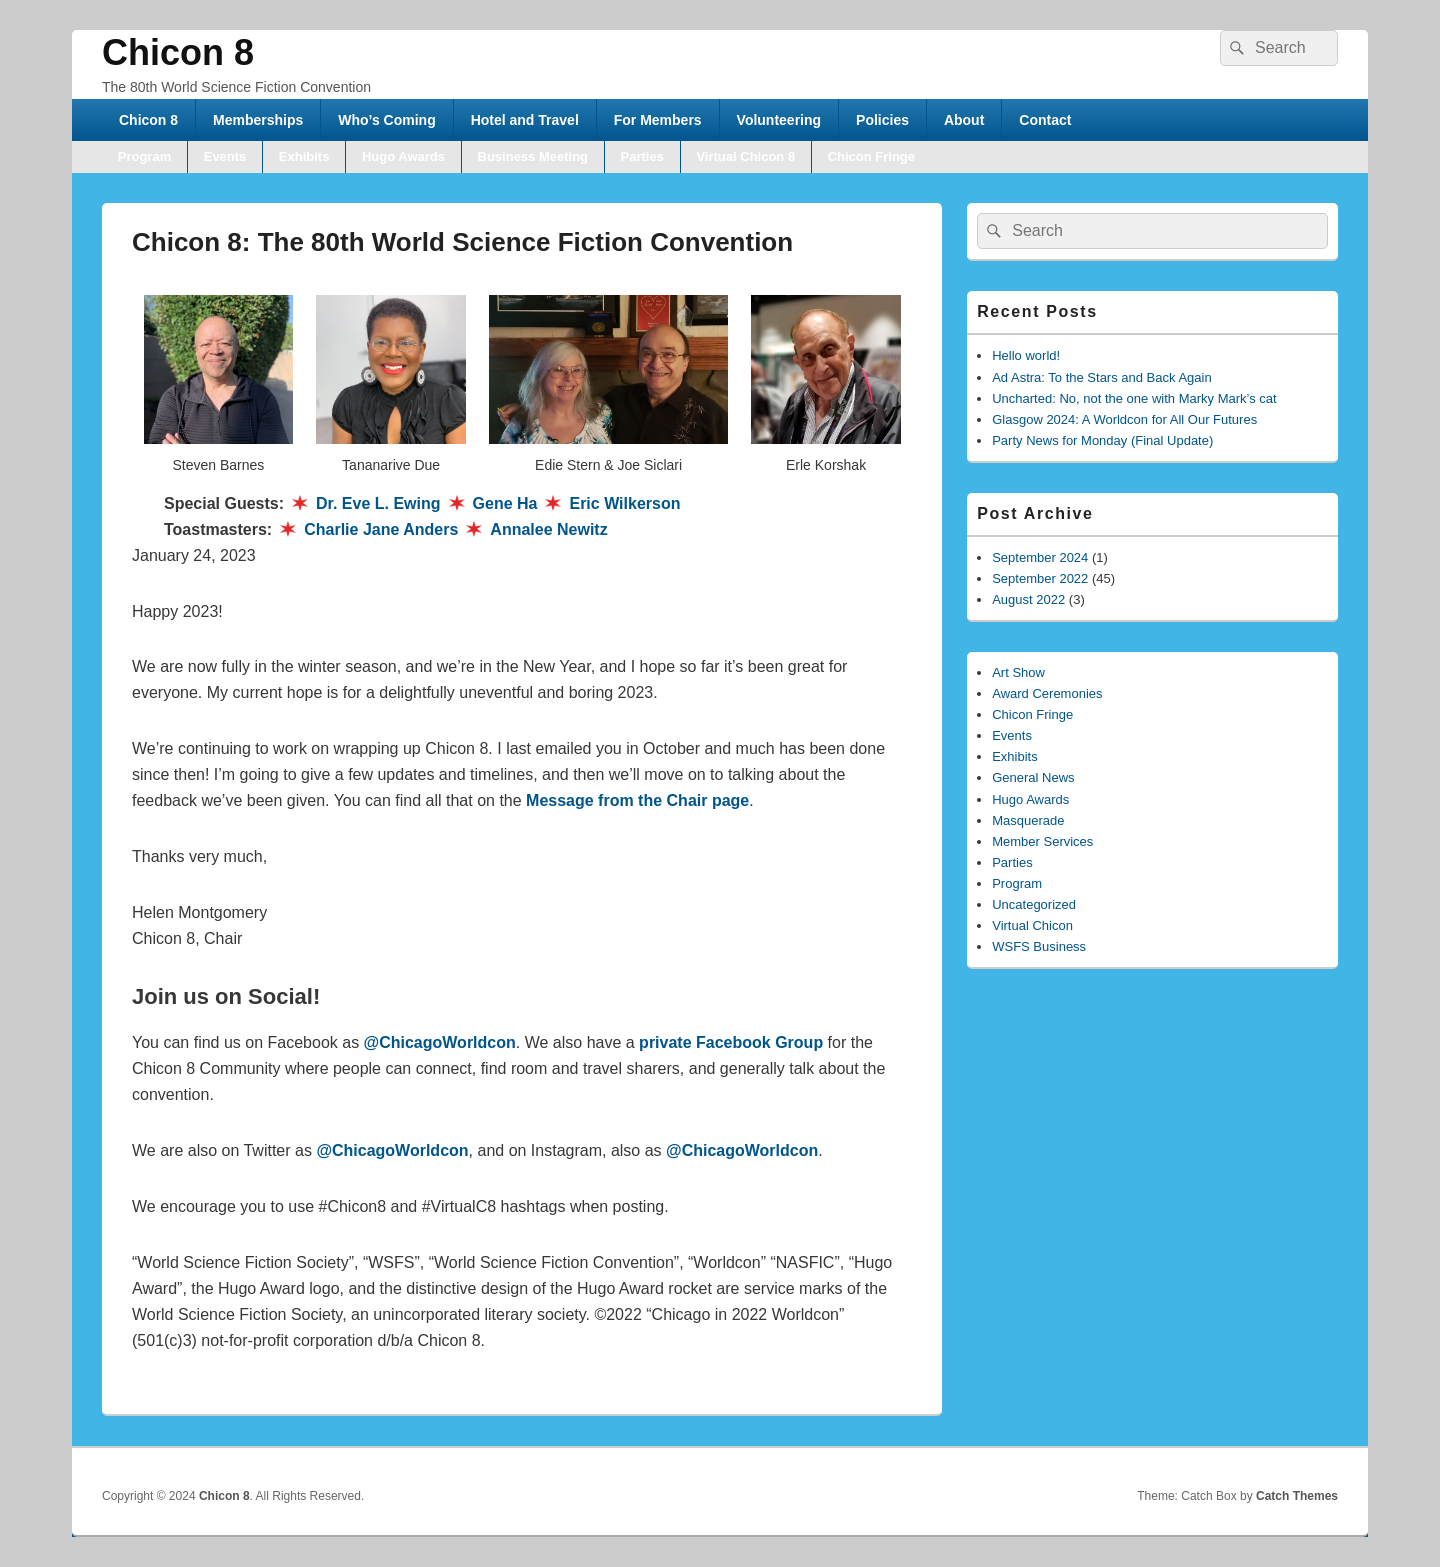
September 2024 (1040, 557)
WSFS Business (1039, 946)
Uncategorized (1034, 904)
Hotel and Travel (525, 120)
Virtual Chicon (1032, 925)
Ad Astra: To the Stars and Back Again (1101, 377)
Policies (882, 120)
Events (225, 156)
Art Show (1018, 672)
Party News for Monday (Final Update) (1102, 440)
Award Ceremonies (1047, 693)
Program (144, 156)
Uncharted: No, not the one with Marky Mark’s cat (1134, 398)
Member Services (1042, 841)
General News (1033, 777)
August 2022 (1028, 599)
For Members (658, 120)
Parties (642, 156)
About (964, 120)
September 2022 (1040, 578)
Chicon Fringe (871, 156)
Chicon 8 (178, 52)
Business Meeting (533, 156)
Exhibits (304, 156)
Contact (1045, 120)
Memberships (258, 120)
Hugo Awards (403, 156)
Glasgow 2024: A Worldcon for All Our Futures (1124, 419)
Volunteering (779, 120)
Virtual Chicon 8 (745, 156)
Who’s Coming (386, 120)
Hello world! (1026, 355)
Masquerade (1028, 820)
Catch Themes (1297, 1496)
